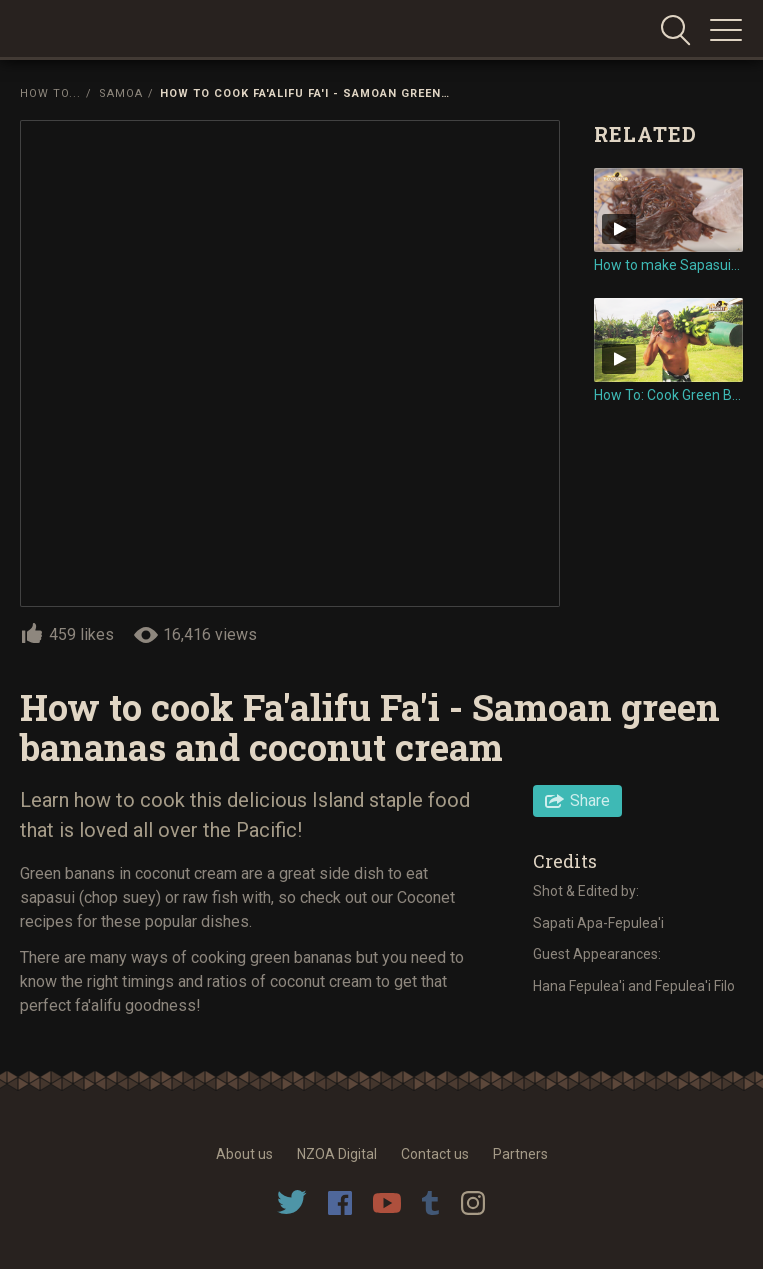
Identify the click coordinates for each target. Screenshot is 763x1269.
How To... (50, 93)
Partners (520, 1154)
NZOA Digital (337, 1154)
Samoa (121, 93)
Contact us (435, 1154)
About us (244, 1154)
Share (590, 800)
